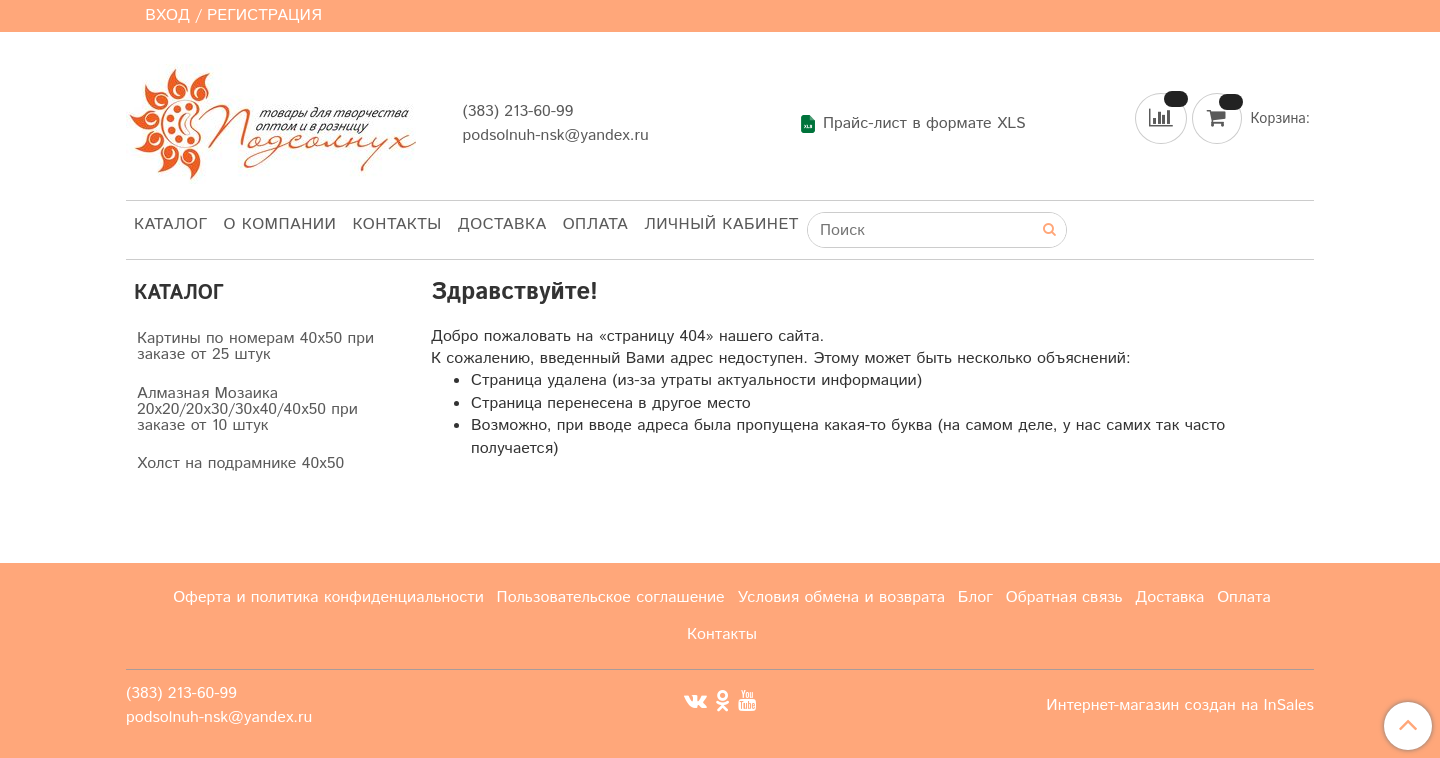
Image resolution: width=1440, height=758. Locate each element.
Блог (975, 597)
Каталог (171, 224)
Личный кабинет (721, 224)
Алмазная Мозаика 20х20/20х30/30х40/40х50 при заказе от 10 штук (247, 409)
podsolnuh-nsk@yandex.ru (555, 135)
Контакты (396, 224)
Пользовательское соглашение (611, 597)
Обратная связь (1064, 597)
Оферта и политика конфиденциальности (328, 597)
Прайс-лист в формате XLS (912, 124)
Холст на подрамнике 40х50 (240, 463)
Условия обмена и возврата (841, 597)
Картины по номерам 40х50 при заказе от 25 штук (255, 346)
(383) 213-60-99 (517, 111)
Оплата (596, 224)
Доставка (502, 224)
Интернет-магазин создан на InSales (1180, 706)
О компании (280, 224)
